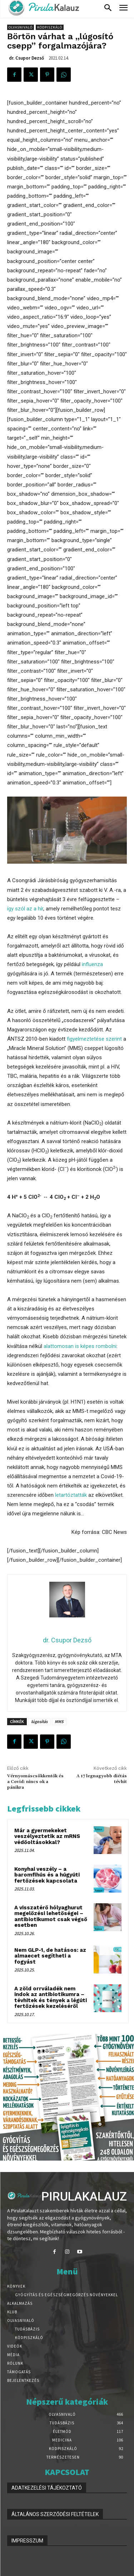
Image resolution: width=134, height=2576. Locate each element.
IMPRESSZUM (27, 2541)
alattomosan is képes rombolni (80, 1346)
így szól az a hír (25, 908)
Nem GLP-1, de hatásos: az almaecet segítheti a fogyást (50, 1956)
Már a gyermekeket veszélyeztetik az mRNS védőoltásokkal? (47, 1836)
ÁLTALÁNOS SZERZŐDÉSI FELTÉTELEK (55, 2514)
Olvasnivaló (20, 27)
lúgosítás (39, 1721)
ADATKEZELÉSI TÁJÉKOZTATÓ (46, 2488)
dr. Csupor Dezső (26, 58)
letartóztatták (71, 1495)
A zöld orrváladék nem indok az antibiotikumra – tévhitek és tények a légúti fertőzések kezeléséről (50, 1997)
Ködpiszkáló (50, 27)
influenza (92, 964)
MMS (59, 1721)
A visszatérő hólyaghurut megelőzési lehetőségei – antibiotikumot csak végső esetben (50, 1916)
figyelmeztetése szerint (94, 1039)
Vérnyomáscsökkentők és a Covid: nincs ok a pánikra (35, 1781)
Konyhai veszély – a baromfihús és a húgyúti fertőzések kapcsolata (47, 1875)
